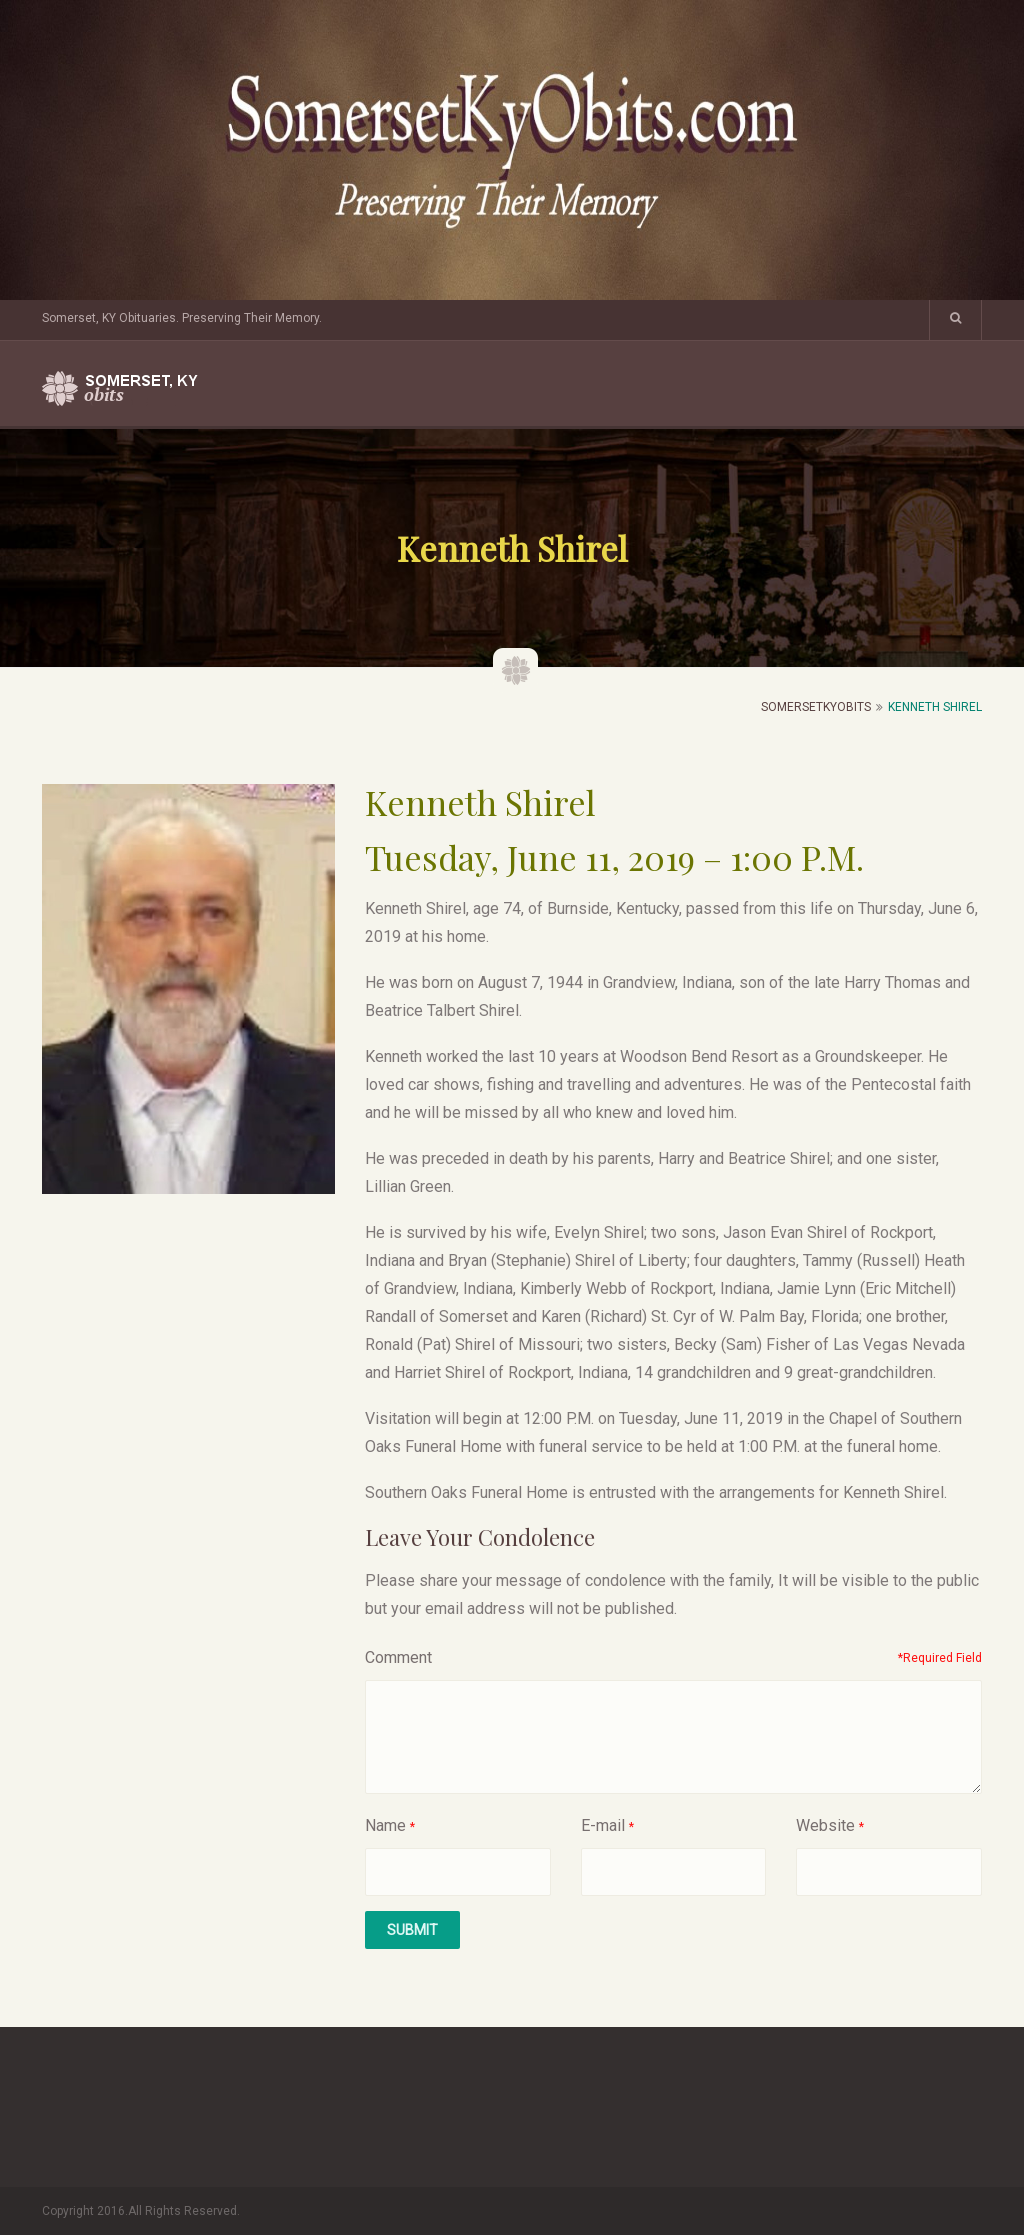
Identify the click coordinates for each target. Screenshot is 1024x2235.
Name (385, 1825)
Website (825, 1825)
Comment (398, 1657)
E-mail (603, 1825)
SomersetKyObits (816, 707)
